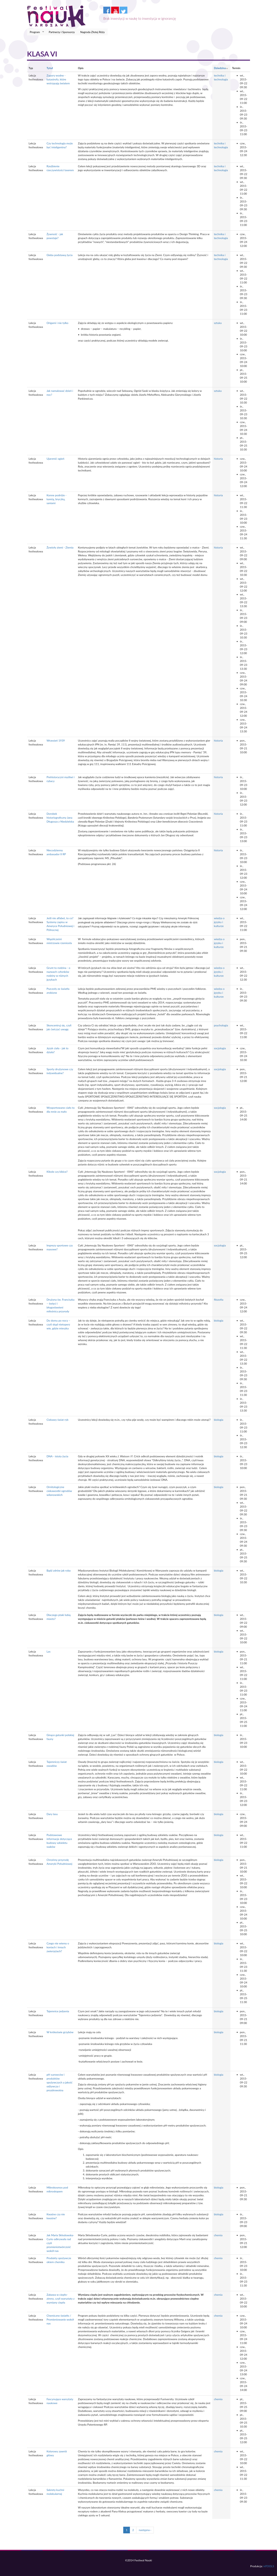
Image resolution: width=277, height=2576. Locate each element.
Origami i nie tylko (57, 323)
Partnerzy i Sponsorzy (62, 32)
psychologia (221, 1025)
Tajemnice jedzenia (58, 2011)
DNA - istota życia (57, 1456)
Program (35, 32)
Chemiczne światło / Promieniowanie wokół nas (60, 2319)
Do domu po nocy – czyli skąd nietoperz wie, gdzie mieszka (58, 1324)
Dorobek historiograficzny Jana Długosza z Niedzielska (60, 817)
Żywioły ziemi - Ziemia (60, 547)
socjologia (220, 1048)
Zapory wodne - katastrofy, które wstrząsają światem (58, 79)
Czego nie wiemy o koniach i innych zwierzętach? (58, 1947)
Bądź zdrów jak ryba (59, 1570)
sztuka (217, 323)
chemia (218, 2235)
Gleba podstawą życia (60, 255)
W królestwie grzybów (60, 2032)
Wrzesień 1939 (56, 740)
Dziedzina (221, 68)
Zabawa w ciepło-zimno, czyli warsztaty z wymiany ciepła (61, 2298)
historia (218, 458)
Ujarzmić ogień (55, 458)
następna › (145, 2530)
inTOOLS (269, 2566)
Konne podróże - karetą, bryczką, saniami (57, 499)
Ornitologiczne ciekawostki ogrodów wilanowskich (59, 1490)
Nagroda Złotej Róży (92, 32)
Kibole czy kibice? (57, 1171)
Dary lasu (52, 1814)
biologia (218, 1320)
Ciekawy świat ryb (57, 1419)
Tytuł (50, 68)
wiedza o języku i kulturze (219, 922)
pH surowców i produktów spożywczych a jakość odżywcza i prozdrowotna (60, 2082)
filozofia (218, 1299)
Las (48, 1651)
